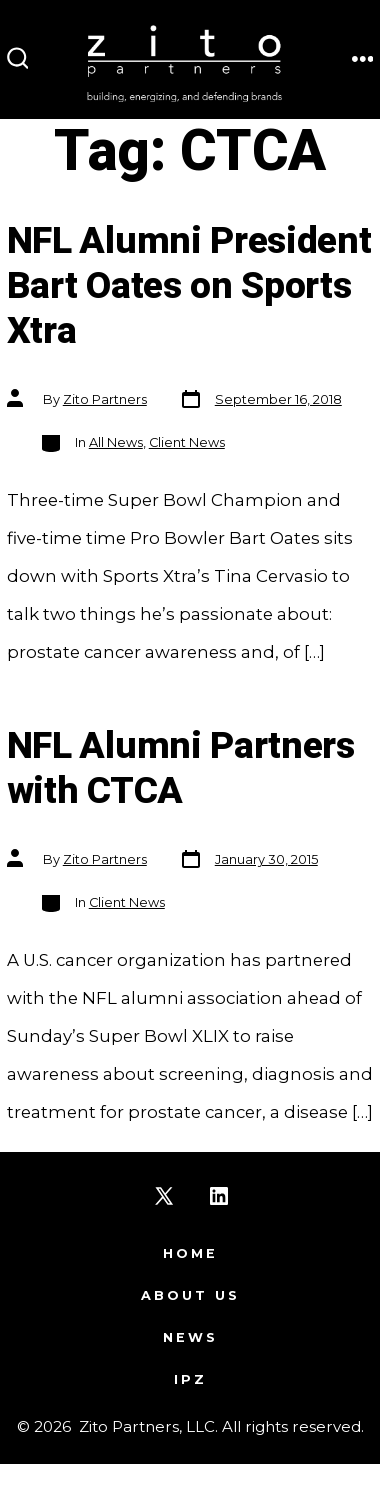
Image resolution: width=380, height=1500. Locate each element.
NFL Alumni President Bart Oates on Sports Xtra (189, 286)
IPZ (190, 1379)
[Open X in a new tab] (164, 1196)
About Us (190, 1295)
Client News (187, 442)
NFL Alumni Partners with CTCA (181, 769)
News (190, 1337)
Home (190, 1253)
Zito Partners (105, 399)
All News (116, 442)
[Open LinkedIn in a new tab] (219, 1196)
